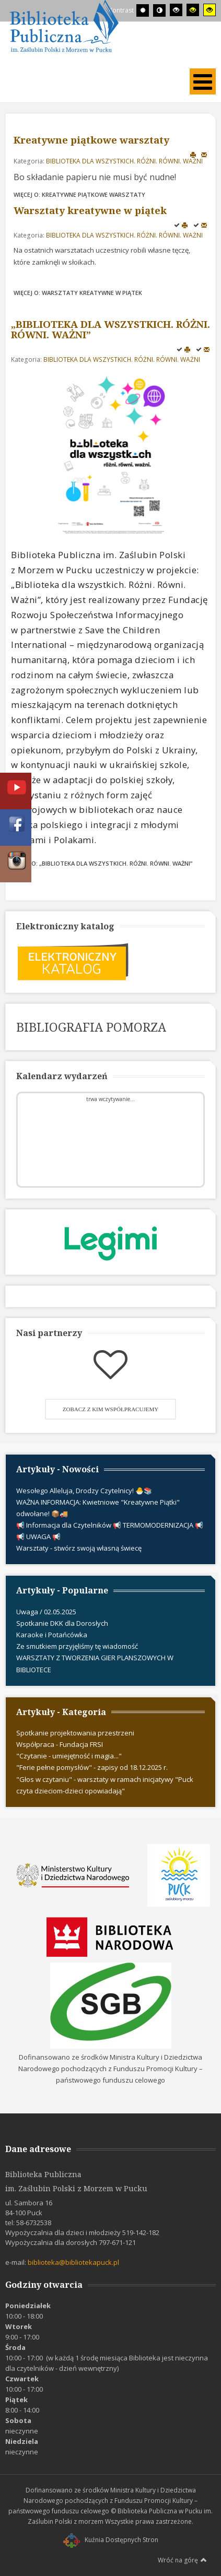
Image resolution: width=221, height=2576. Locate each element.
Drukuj (193, 154)
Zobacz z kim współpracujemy (111, 1409)
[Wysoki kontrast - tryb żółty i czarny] (209, 10)
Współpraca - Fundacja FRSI (59, 1744)
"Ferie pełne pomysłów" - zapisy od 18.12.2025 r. (92, 1767)
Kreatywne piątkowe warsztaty (91, 139)
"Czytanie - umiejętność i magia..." (69, 1755)
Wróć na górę (182, 2560)
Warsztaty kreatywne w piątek (90, 210)
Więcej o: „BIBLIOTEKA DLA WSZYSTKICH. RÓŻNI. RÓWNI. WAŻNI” (101, 863)
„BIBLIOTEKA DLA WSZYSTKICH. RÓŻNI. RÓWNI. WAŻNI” (110, 329)
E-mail (204, 154)
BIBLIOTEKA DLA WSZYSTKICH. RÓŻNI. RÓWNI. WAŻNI (124, 161)
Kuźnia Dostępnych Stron (110, 2539)
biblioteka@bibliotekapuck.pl (73, 2262)
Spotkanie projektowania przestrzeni (75, 1733)
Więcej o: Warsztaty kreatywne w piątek (78, 293)
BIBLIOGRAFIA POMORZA (91, 1027)
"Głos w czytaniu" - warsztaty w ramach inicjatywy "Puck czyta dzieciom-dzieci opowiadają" (104, 1785)
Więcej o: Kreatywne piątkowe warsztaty (79, 194)
